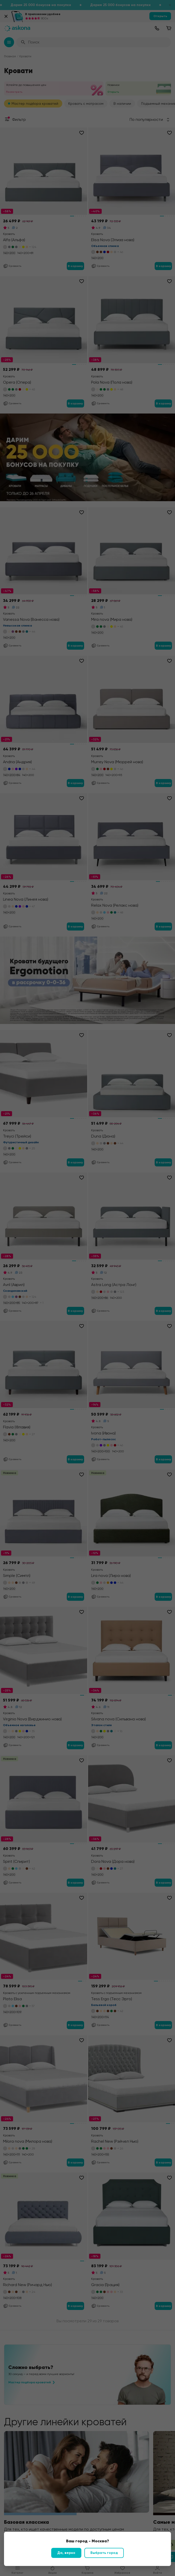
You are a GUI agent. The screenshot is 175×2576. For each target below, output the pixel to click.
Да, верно (66, 2553)
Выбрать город (104, 2553)
